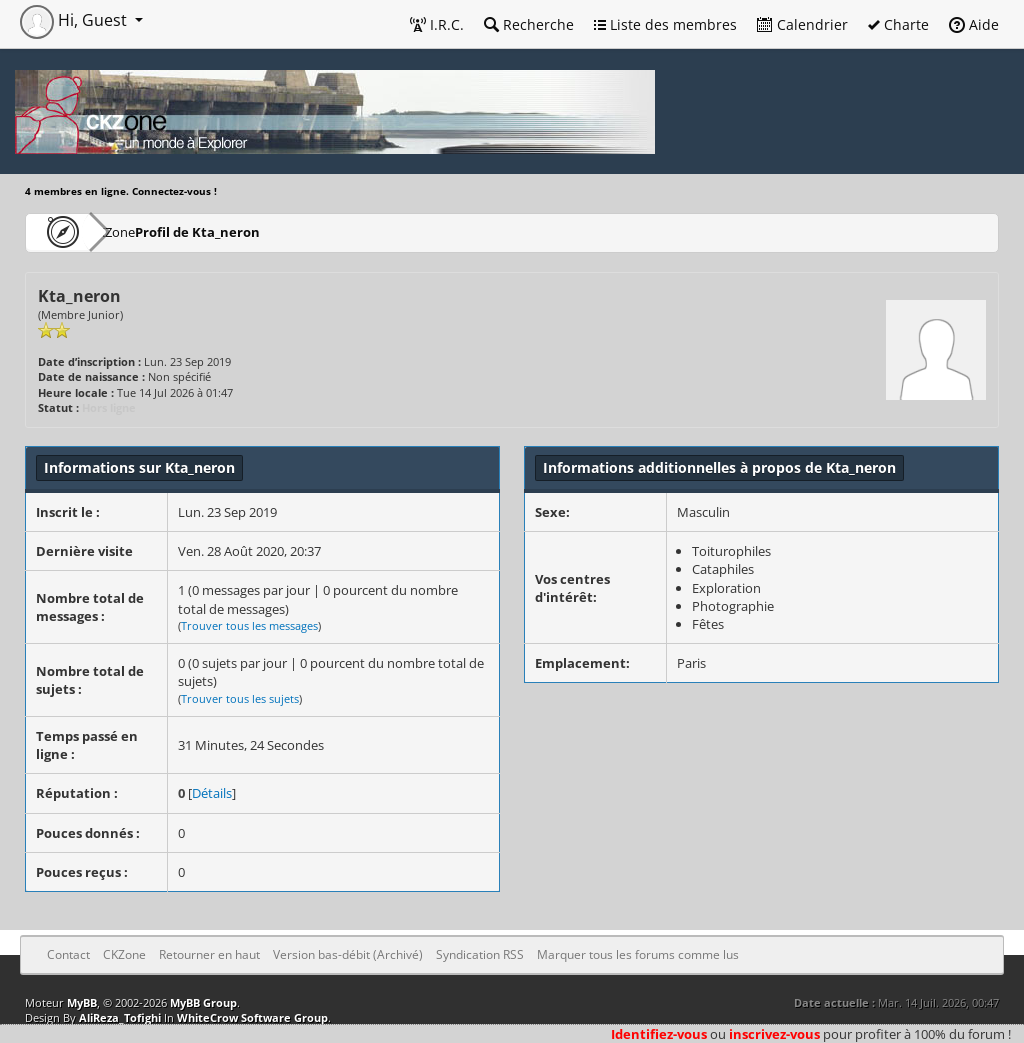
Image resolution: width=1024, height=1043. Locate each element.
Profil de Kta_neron (254, 231)
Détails (212, 793)
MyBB (82, 1002)
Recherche (529, 24)
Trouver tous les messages (249, 625)
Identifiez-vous (659, 1034)
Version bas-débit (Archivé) (348, 954)
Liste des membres (665, 24)
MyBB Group (203, 1002)
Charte (898, 24)
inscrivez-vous (774, 1034)
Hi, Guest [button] (75, 20)
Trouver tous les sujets (240, 698)
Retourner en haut (209, 954)
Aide (974, 24)
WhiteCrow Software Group (252, 1017)
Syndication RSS (480, 954)
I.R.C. (437, 24)
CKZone (140, 231)
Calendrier (802, 24)
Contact (68, 954)
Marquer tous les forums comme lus (638, 954)
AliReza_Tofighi (120, 1017)
